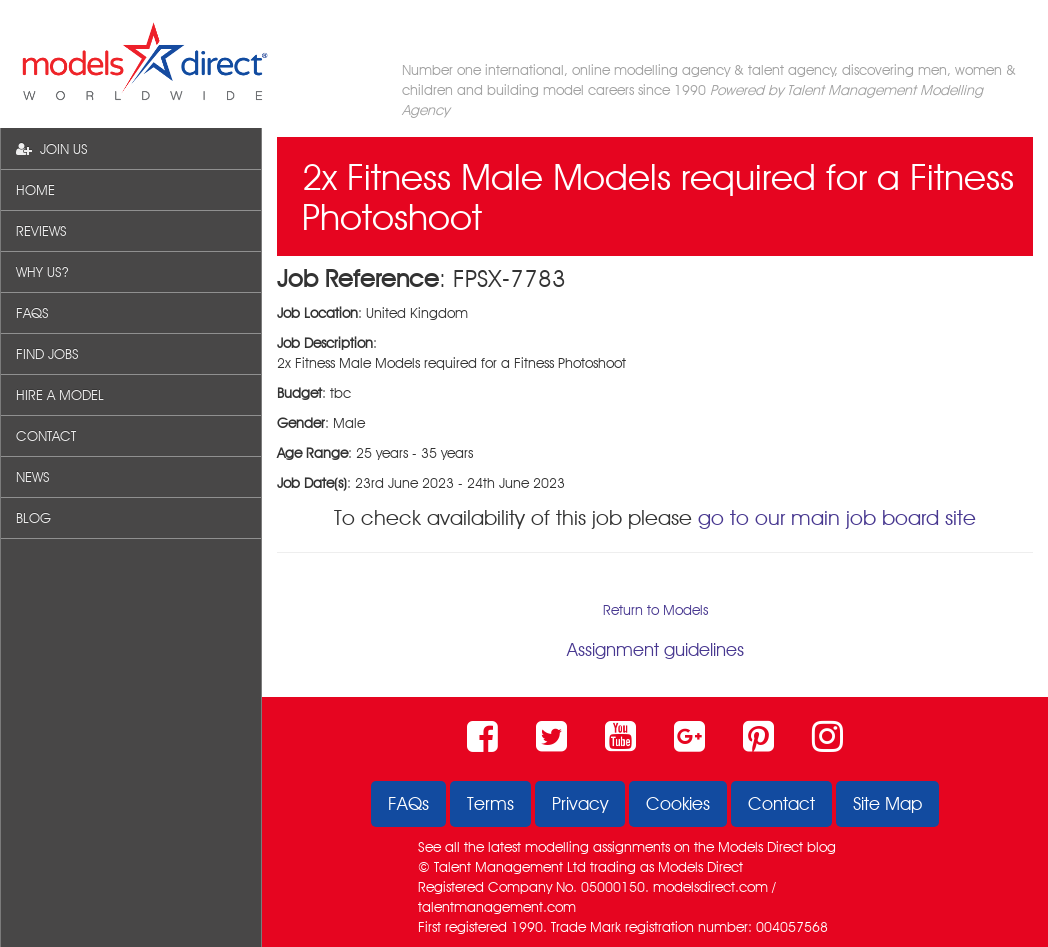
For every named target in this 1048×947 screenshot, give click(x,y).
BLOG (33, 518)
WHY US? (42, 272)
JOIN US (52, 149)
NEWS (33, 477)
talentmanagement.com (497, 907)
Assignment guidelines (655, 649)
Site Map (887, 803)
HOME (35, 190)
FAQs (408, 803)
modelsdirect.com (710, 887)
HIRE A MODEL (60, 395)
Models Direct (760, 847)
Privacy (580, 803)
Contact (781, 803)
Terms (490, 803)
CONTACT (46, 436)
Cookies (678, 803)
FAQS (32, 313)
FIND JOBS (47, 354)
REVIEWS (41, 231)
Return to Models (655, 610)
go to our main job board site (837, 517)
